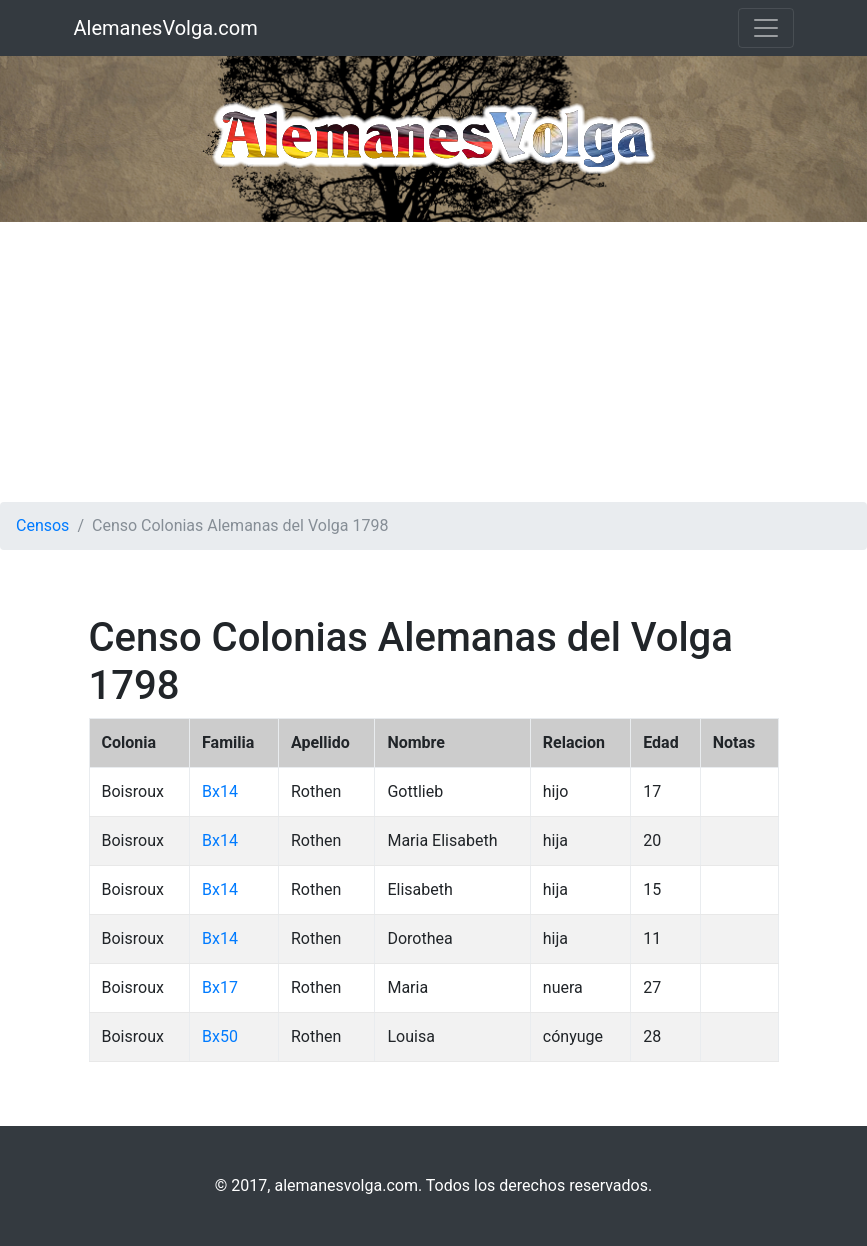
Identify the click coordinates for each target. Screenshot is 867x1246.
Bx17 (220, 987)
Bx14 (220, 791)
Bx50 (220, 1036)
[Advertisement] (433, 362)
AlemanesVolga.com (166, 28)
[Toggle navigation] (766, 28)
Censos (42, 525)
